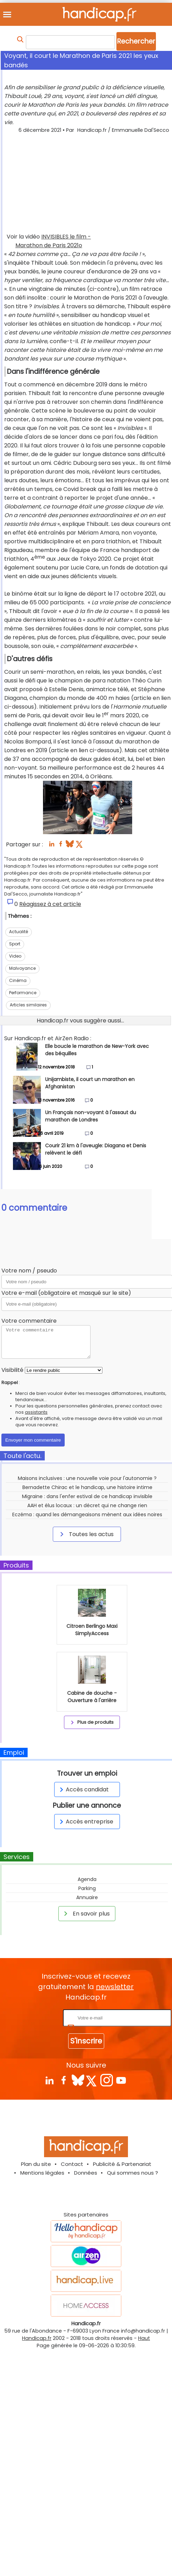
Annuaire (87, 1897)
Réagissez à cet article (50, 904)
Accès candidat (83, 1789)
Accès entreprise (85, 1821)
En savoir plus (86, 1913)
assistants (36, 1412)
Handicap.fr (36, 2338)
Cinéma (18, 980)
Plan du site (36, 2164)
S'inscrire (86, 2041)
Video (15, 956)
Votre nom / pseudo (29, 1271)
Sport (14, 944)
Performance (22, 993)
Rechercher (136, 41)
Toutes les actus (86, 1534)
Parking (87, 1888)
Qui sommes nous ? (132, 2172)
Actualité (18, 932)
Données (85, 2172)
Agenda (87, 1879)
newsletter (115, 1987)
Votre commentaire (29, 1321)
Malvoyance (22, 968)
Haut (144, 2338)
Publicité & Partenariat (122, 2164)
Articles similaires (28, 1005)
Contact (72, 2164)
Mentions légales (42, 2172)
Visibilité (12, 1370)
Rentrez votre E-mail (33, 2018)
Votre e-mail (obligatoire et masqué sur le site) (66, 1293)
